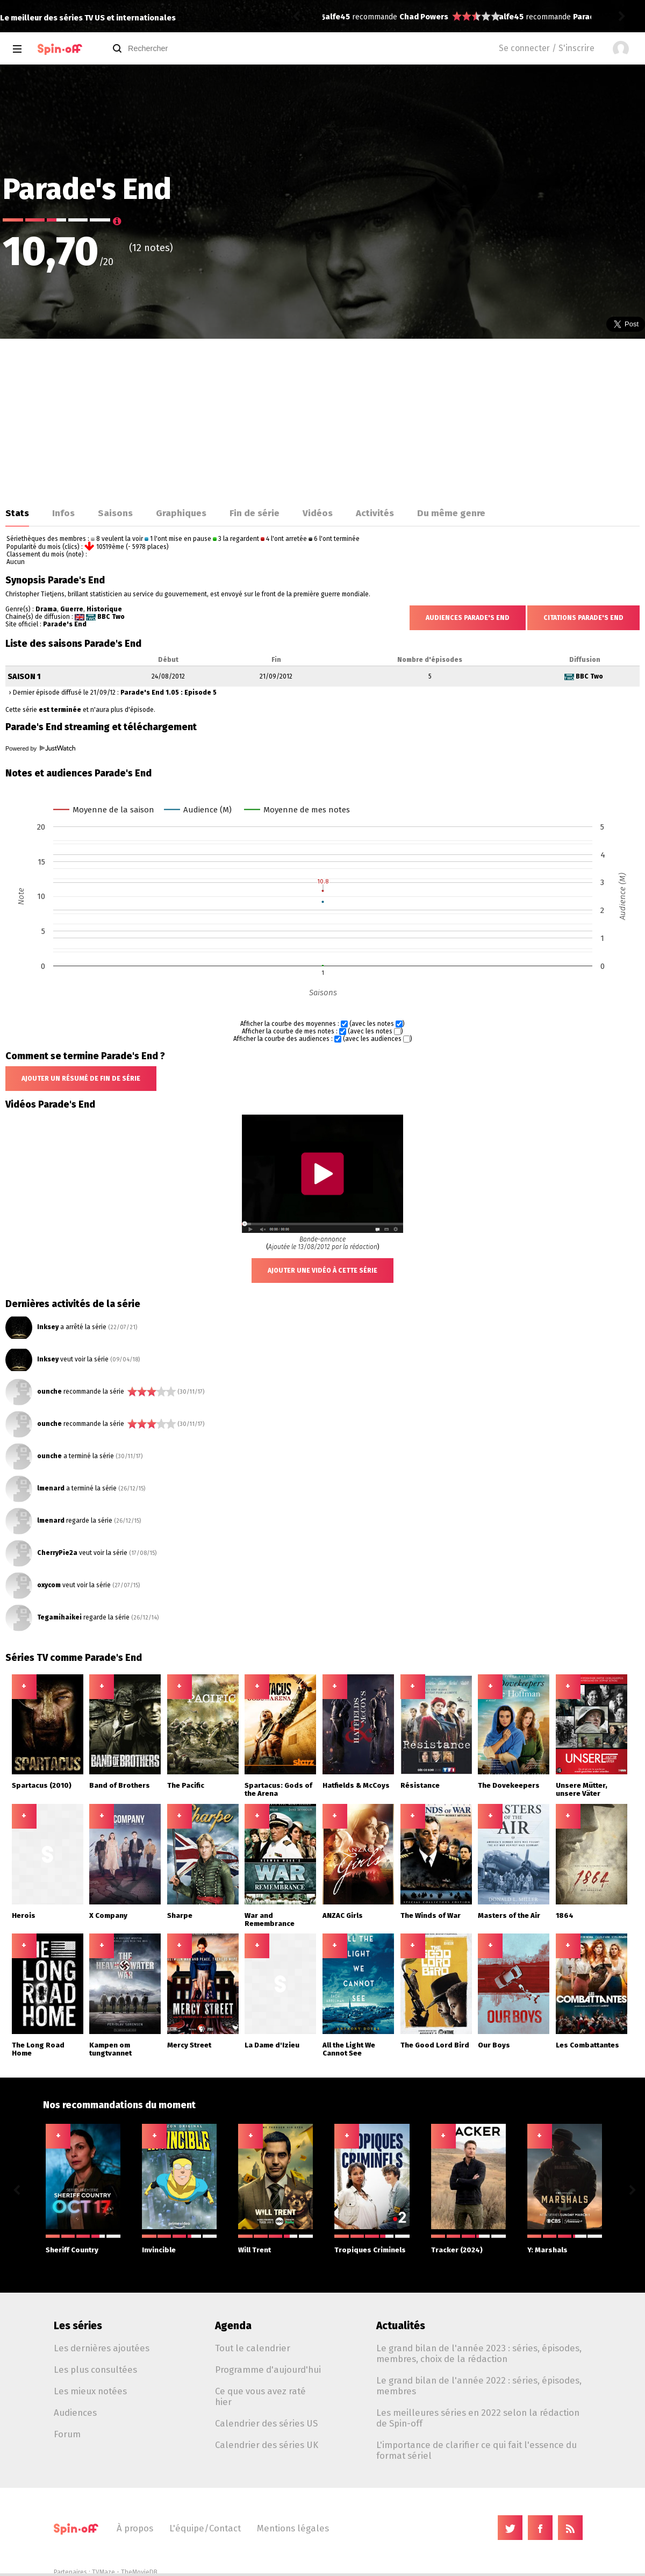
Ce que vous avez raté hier (260, 2396)
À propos (135, 2528)
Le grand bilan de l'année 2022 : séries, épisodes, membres (479, 2385)
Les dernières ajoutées (101, 2348)
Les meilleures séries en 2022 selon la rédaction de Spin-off (477, 2418)
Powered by (40, 748)
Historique (104, 609)
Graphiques (181, 513)
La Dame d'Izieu (272, 2045)
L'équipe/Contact (205, 2528)
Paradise (415, 17)
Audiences (75, 2412)
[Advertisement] (322, 419)
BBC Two (111, 616)
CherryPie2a (57, 1553)
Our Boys (494, 2045)
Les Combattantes (587, 2045)
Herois (23, 1915)
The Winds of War (430, 1915)
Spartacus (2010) (41, 1785)
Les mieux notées (90, 2391)
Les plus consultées (95, 2369)
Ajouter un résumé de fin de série (81, 1078)
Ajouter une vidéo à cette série (322, 1270)
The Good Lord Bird (434, 2045)
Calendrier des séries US (266, 2423)
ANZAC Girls (342, 1915)
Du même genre (451, 513)
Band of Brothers (119, 1785)
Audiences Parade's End (468, 618)
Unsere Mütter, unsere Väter (581, 1789)
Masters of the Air (509, 1915)
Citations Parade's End (583, 618)
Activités (375, 513)
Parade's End (65, 624)
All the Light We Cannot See (348, 2049)
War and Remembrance (270, 1919)
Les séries (78, 2326)
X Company (108, 1915)
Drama (46, 609)
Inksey (48, 1327)
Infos (63, 513)
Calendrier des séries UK (266, 2444)
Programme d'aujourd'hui (268, 2369)
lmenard (50, 1488)
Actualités (400, 2326)
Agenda (233, 2326)
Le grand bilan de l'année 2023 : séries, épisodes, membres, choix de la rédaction (479, 2353)
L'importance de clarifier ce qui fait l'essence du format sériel (476, 2450)
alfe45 (337, 17)
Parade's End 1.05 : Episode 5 (168, 692)
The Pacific (185, 1785)
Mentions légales (293, 2528)
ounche (49, 1391)
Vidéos (318, 513)
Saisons (115, 513)
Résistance (420, 1785)
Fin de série (255, 513)
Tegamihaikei (59, 1617)
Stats (17, 513)
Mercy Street (189, 2045)
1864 (565, 1915)
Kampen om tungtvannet (110, 2049)
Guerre (71, 609)
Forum (67, 2434)
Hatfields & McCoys (356, 1785)
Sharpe (179, 1915)
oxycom (49, 1585)
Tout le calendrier (252, 2348)
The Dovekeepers (509, 1785)
